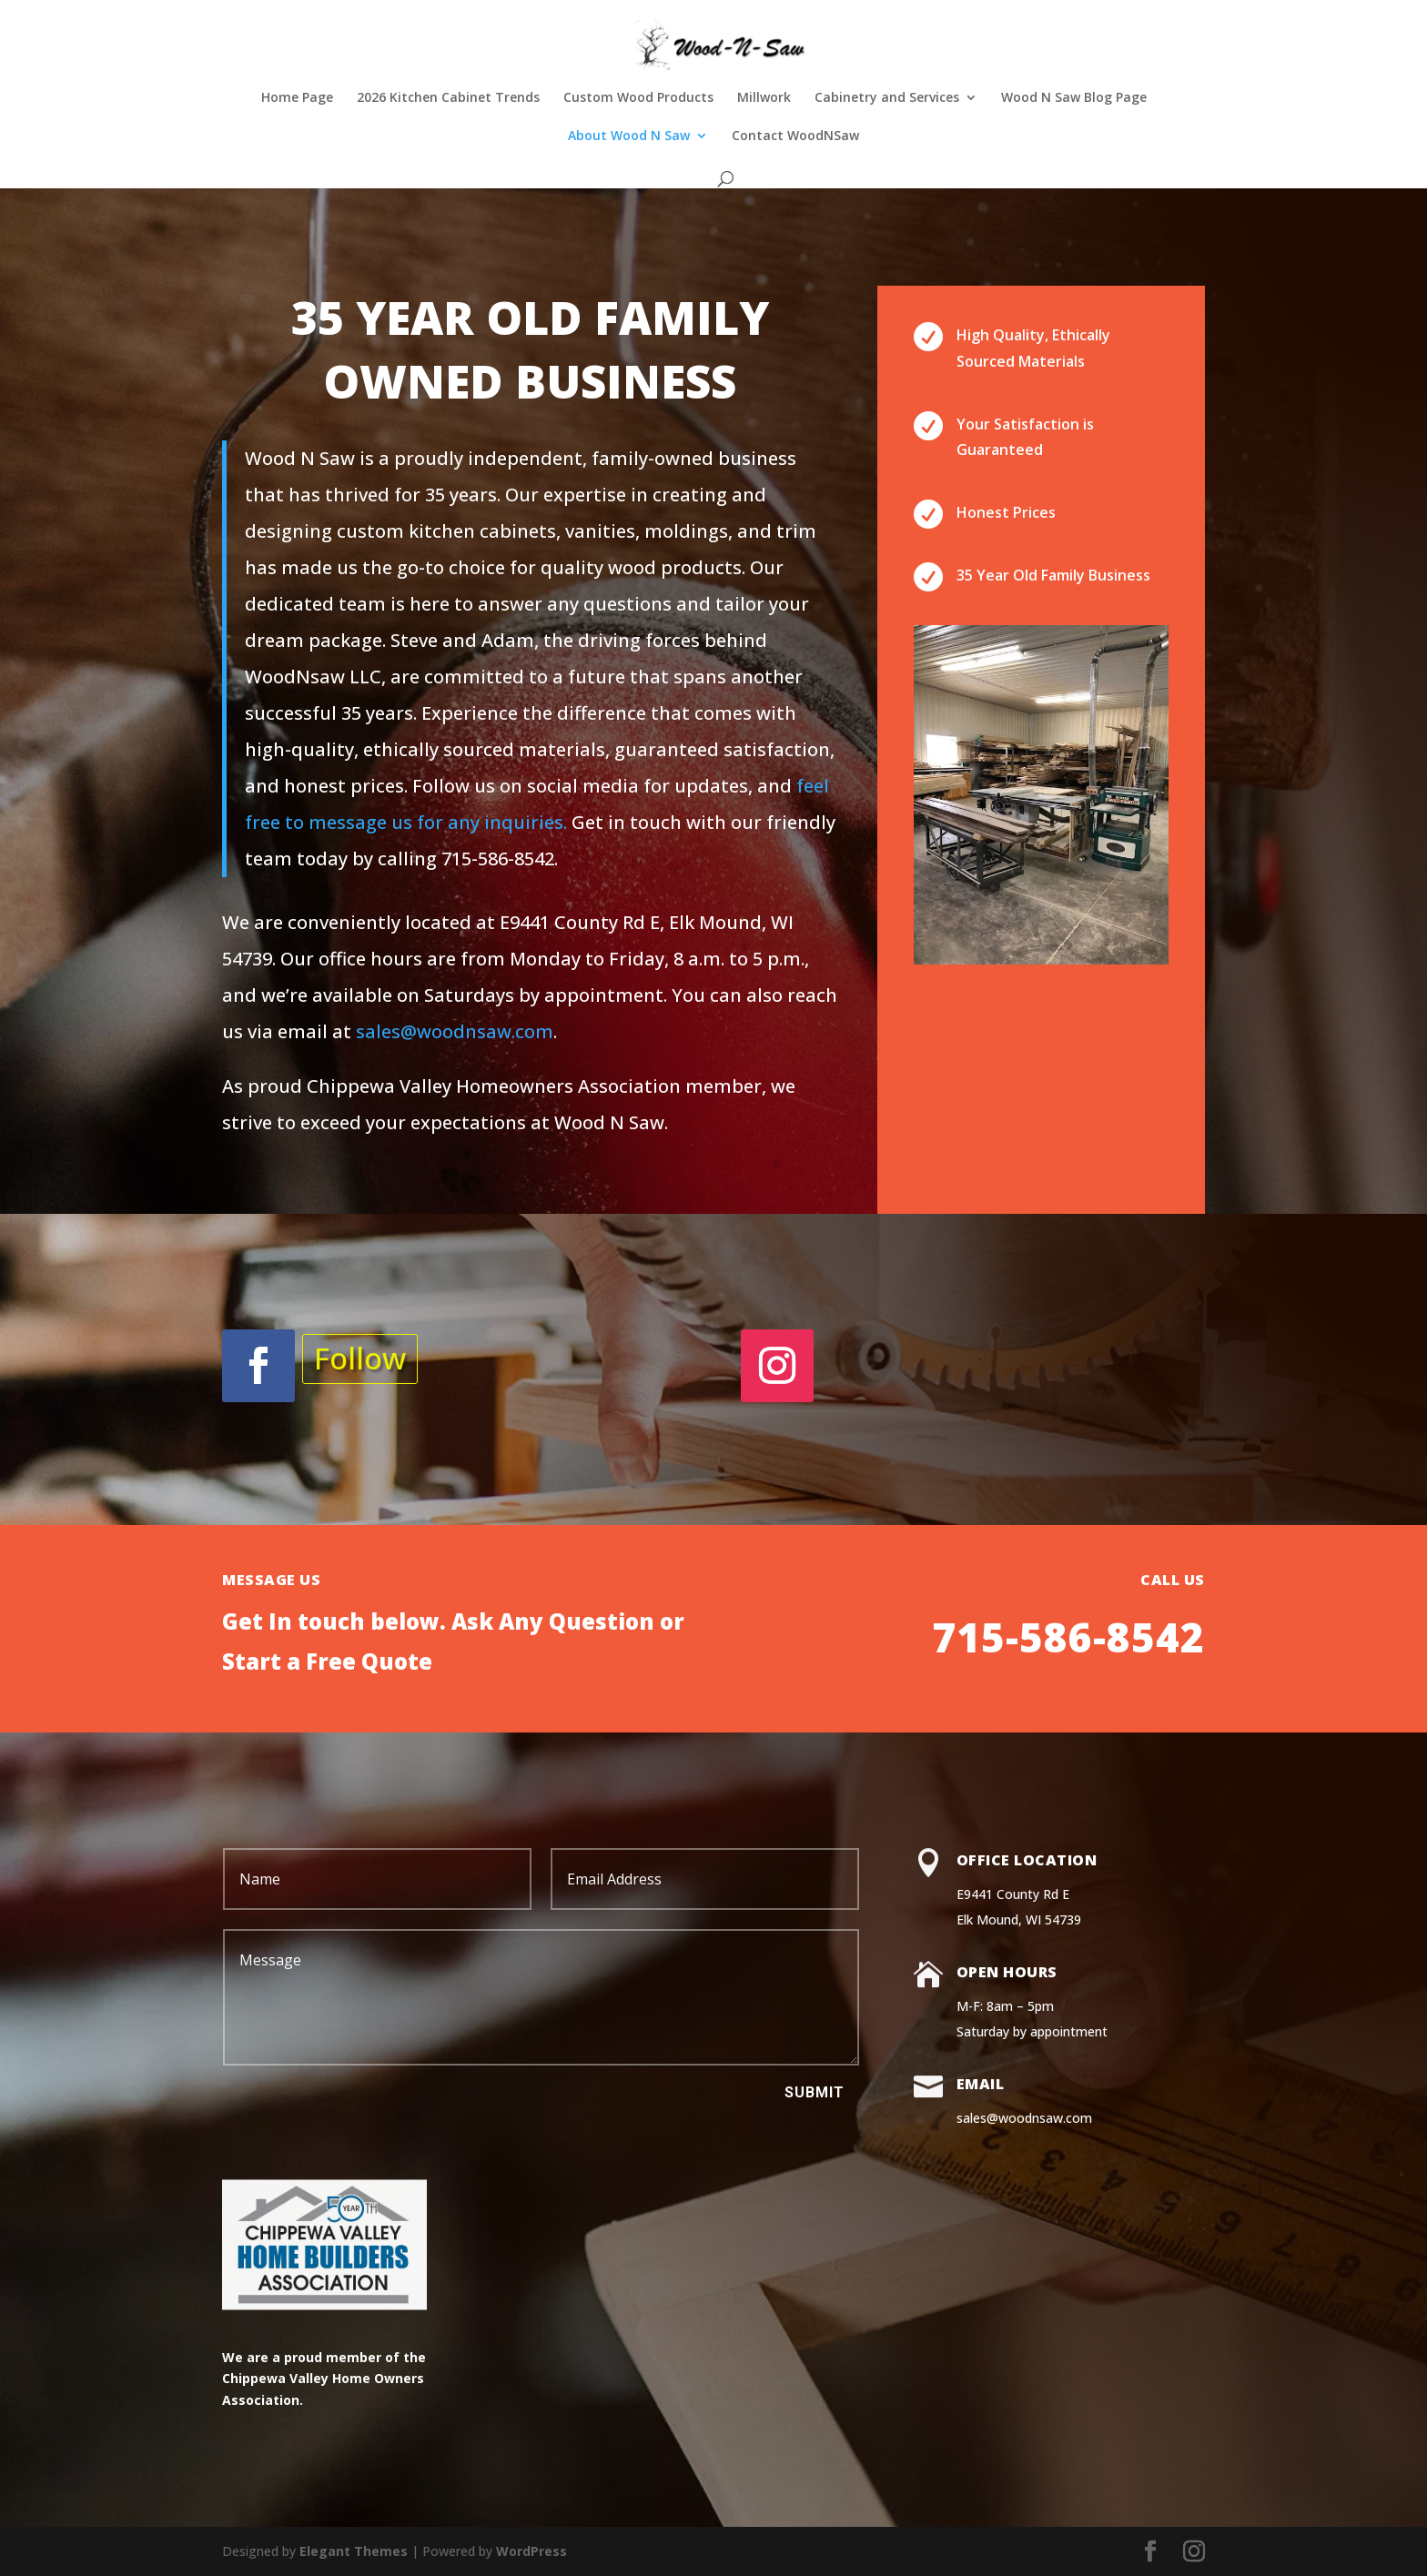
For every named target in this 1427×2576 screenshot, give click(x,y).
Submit (814, 2092)
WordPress (531, 2551)
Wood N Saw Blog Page (1074, 98)
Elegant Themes (353, 2551)
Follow (360, 1358)
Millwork (764, 98)
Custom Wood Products (638, 98)
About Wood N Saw (629, 136)
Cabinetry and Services (887, 98)
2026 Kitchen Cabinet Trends (448, 98)
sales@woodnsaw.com (454, 1031)
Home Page (297, 98)
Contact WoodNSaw (795, 136)
